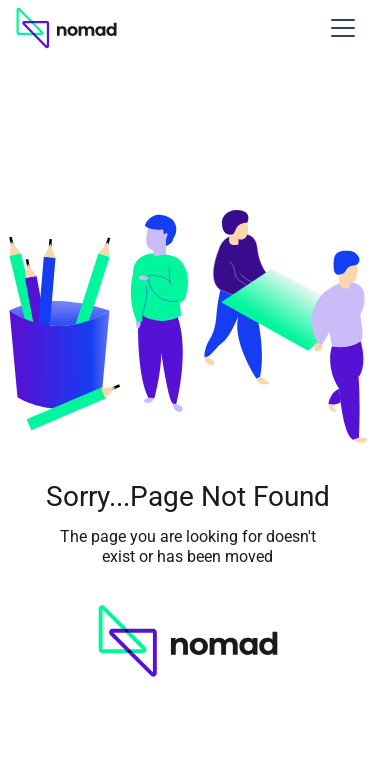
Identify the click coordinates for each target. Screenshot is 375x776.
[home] (66, 28)
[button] (339, 28)
